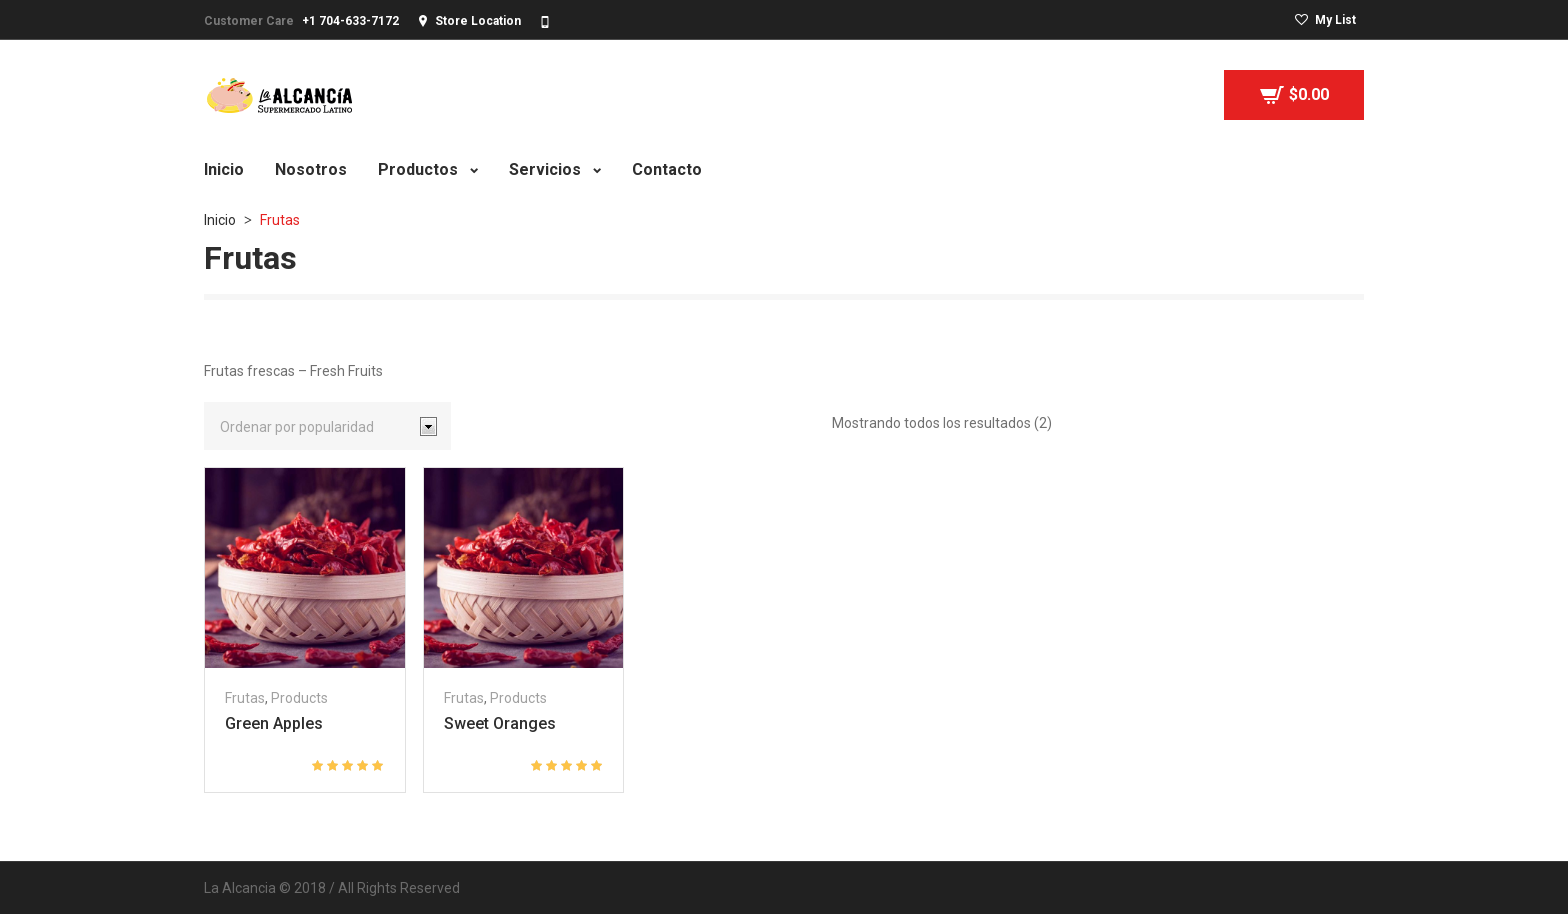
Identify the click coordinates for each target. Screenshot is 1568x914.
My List (1335, 20)
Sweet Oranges (500, 723)
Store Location (478, 21)
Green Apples (274, 723)
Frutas (245, 698)
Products (299, 698)
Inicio (220, 220)
